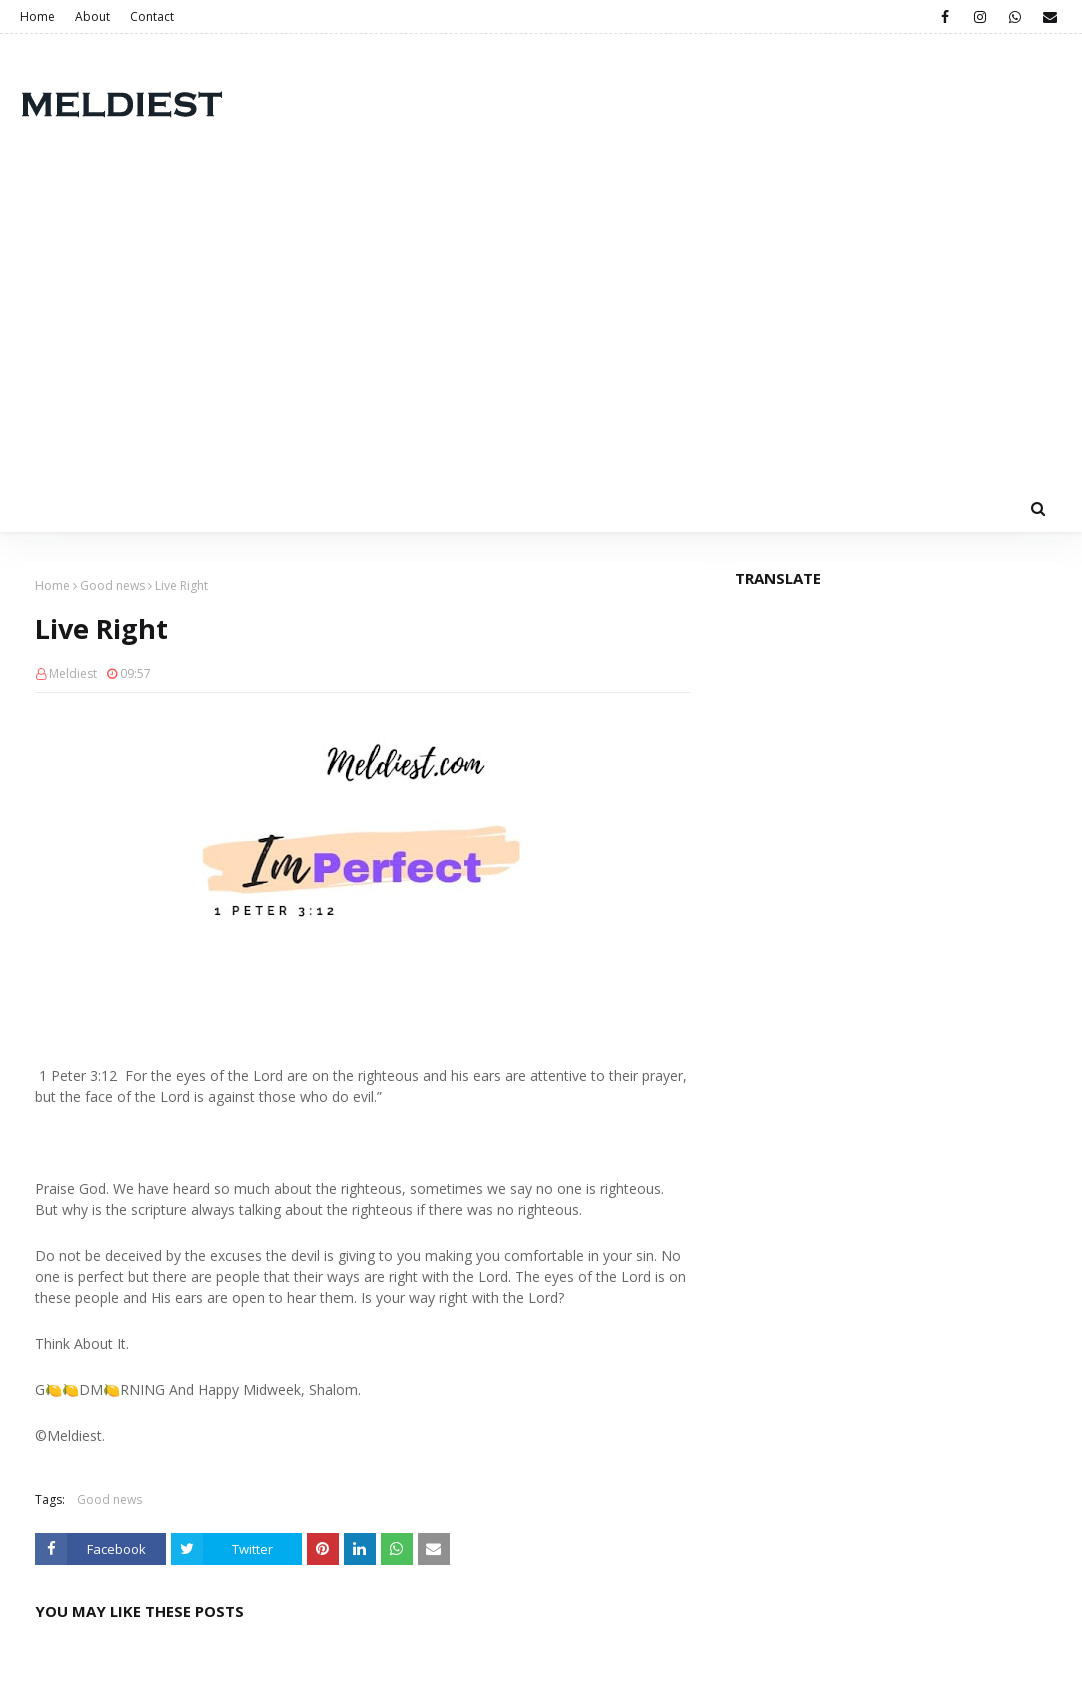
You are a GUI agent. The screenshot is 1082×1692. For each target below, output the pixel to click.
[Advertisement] (541, 334)
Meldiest (73, 673)
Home (37, 16)
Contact (152, 16)
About (92, 16)
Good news (112, 585)
